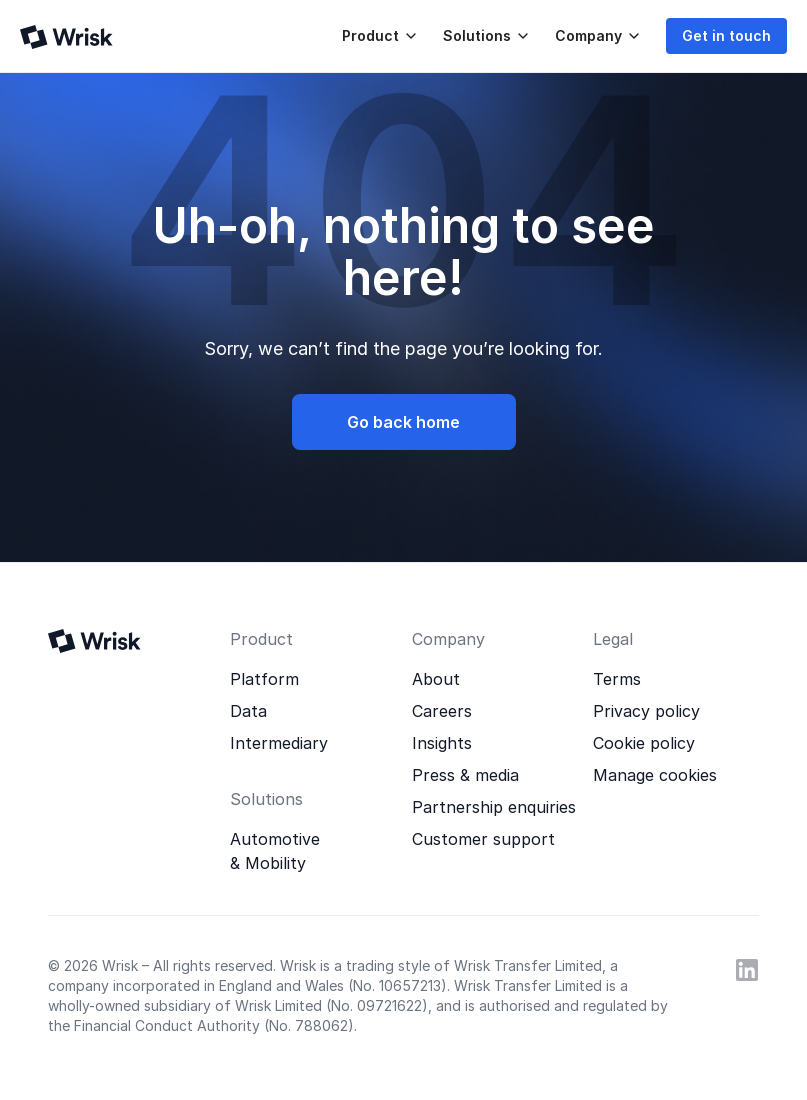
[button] (376, 36)
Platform (264, 679)
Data (248, 711)
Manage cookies (655, 775)
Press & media (465, 775)
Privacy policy (646, 711)
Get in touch (726, 35)
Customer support (483, 839)
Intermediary (279, 743)
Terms (617, 679)
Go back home (403, 422)
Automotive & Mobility (275, 851)
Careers (442, 711)
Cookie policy (644, 743)
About (436, 679)
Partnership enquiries (494, 807)
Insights (442, 743)
